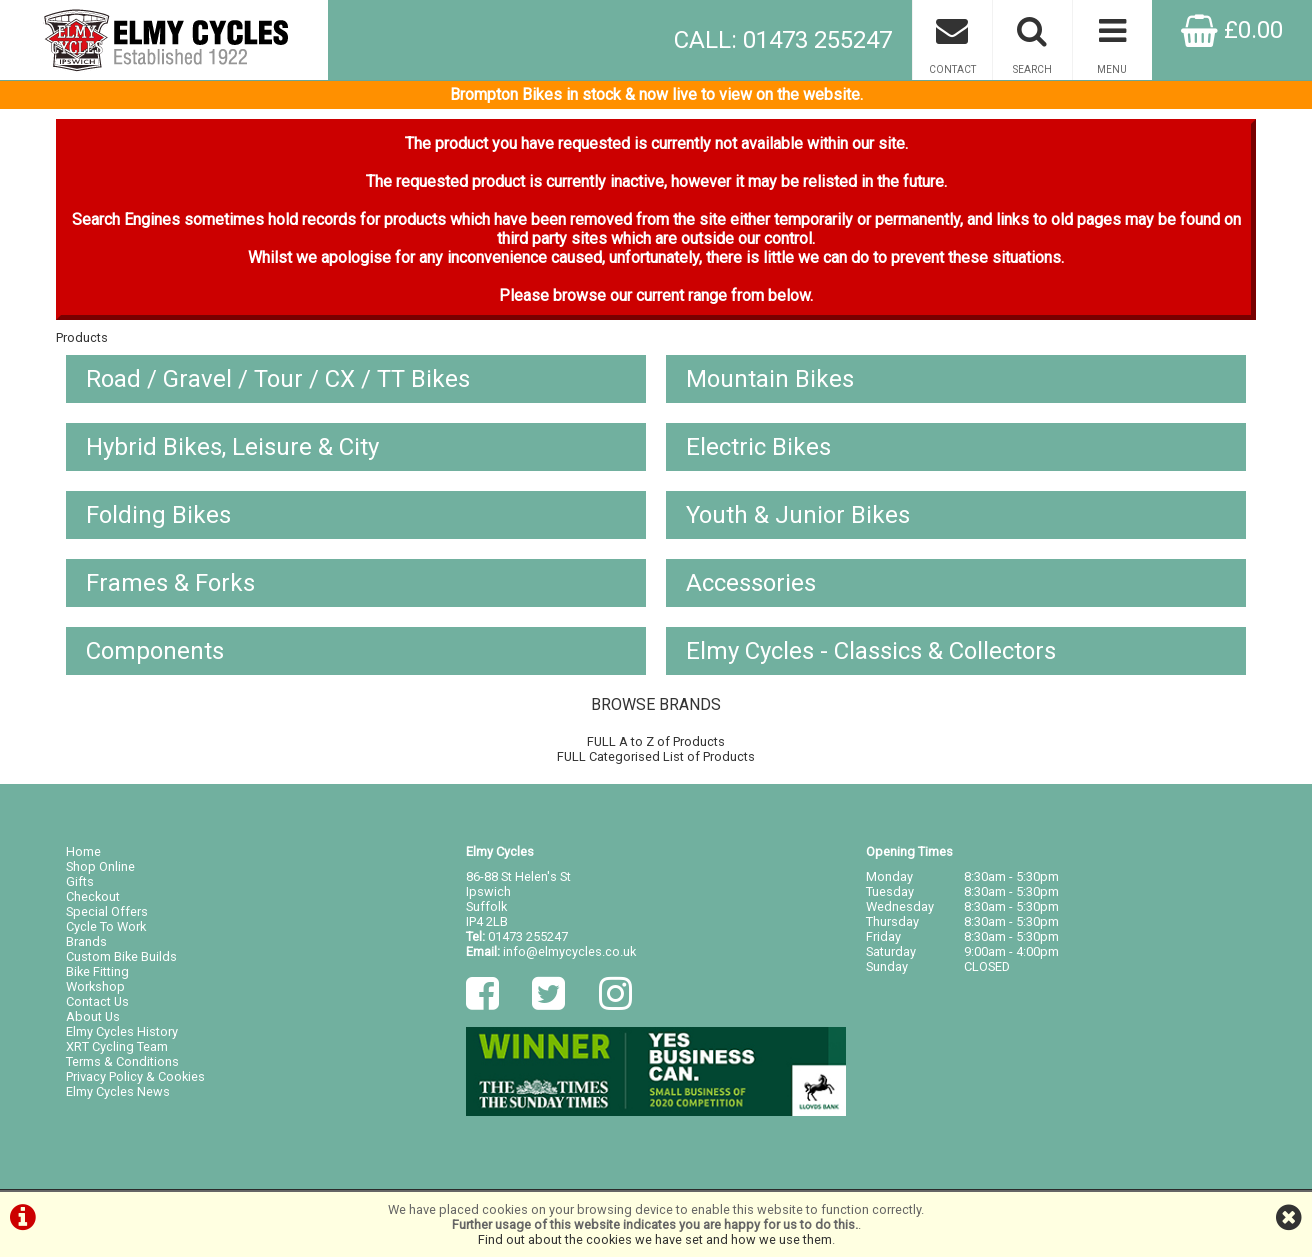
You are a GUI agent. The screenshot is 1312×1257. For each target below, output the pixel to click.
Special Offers (107, 911)
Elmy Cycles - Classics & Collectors (871, 651)
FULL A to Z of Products (656, 741)
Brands (86, 941)
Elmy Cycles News (118, 1091)
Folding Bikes (158, 515)
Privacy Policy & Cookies (135, 1076)
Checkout (93, 896)
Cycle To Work (106, 926)
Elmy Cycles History (122, 1031)
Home (83, 851)
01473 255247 (528, 936)
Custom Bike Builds (121, 956)
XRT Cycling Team (117, 1046)
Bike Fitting (97, 971)
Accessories (751, 583)
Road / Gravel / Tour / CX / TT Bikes (278, 379)
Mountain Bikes (770, 379)
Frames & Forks (170, 583)
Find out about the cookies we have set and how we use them (655, 1239)
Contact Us (97, 1001)
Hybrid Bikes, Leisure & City (232, 447)
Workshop (95, 986)
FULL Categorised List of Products (656, 756)
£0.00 (1232, 30)
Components (155, 651)
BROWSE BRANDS (656, 704)
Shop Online (100, 866)
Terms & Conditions (122, 1061)
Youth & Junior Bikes (798, 515)
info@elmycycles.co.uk (569, 951)
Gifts (80, 881)
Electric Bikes (758, 447)
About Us (93, 1016)
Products (82, 337)
